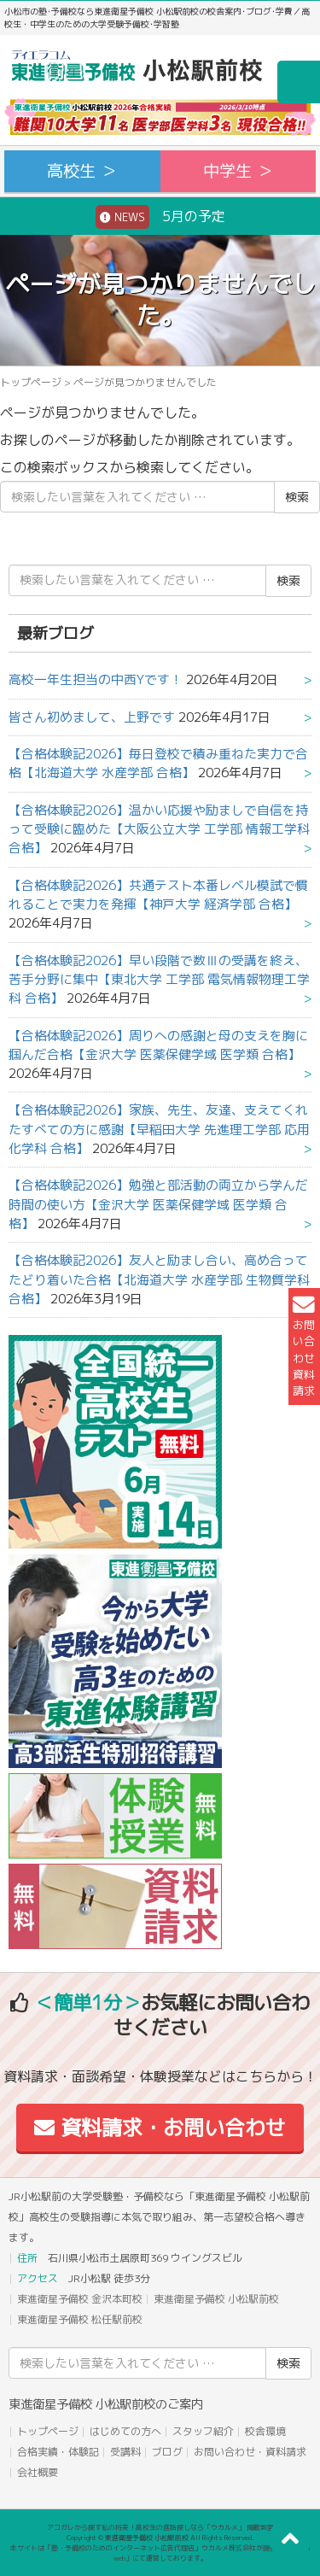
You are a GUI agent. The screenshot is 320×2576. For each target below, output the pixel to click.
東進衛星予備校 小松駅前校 (216, 2299)
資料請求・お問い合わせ (160, 2127)
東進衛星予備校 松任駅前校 (80, 2319)
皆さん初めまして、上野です (92, 717)
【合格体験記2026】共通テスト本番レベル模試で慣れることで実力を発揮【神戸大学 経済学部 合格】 (158, 894)
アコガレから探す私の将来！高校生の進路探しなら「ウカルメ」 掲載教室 (160, 2527)
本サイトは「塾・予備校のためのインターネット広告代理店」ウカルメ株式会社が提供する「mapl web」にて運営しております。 (160, 2553)
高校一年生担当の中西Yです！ (96, 679)
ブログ (167, 2451)
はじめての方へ (125, 2431)
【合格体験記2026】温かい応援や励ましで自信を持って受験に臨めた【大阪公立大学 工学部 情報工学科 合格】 (159, 829)
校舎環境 (265, 2431)
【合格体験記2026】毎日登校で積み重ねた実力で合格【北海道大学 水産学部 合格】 (158, 763)
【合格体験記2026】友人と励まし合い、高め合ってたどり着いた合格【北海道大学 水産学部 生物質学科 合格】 (159, 1279)
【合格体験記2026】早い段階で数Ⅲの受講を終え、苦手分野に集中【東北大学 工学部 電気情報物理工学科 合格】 (159, 979)
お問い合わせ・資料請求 (250, 2451)
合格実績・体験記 (58, 2451)
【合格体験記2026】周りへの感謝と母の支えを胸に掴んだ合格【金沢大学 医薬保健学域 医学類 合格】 (158, 1045)
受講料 (125, 2451)
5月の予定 (160, 217)
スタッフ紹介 (203, 2431)
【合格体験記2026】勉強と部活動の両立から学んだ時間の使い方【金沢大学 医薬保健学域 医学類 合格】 (158, 1204)
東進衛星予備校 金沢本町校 (80, 2299)
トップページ (30, 382)
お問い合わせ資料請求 (304, 1346)
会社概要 (37, 2472)
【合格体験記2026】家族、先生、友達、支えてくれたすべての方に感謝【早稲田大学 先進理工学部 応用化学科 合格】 (159, 1129)
